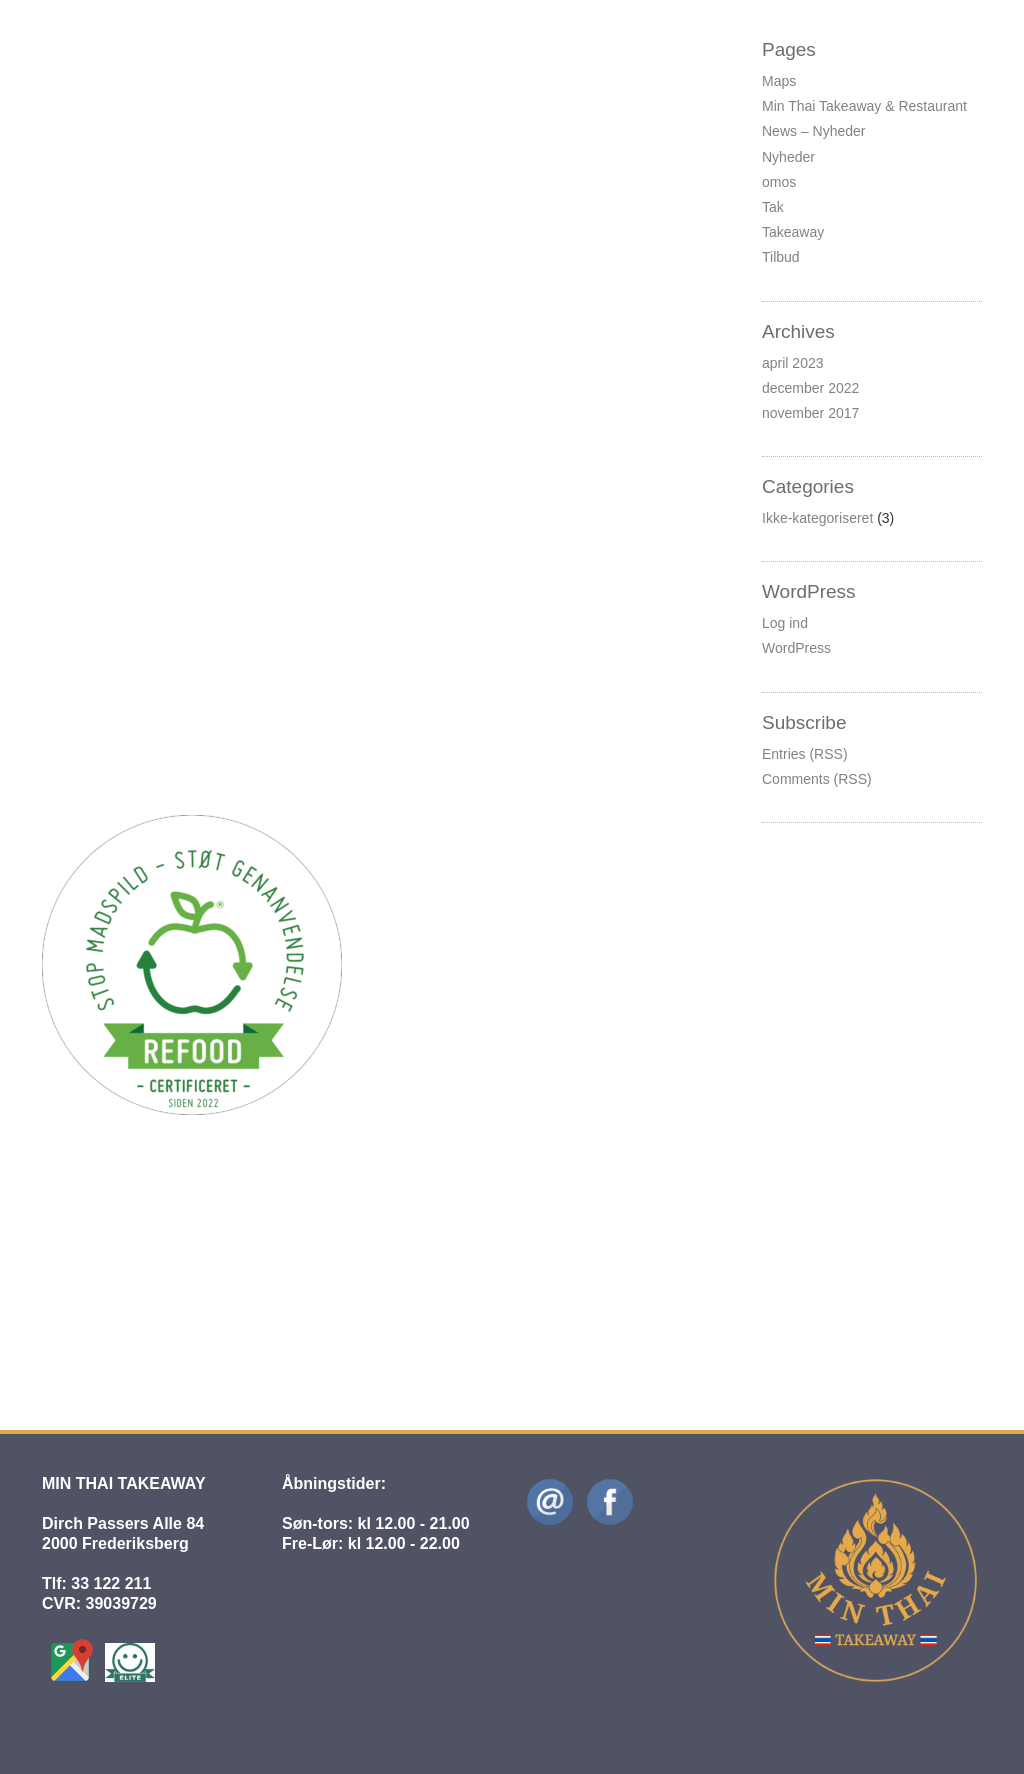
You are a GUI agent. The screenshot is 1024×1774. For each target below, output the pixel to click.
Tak (773, 207)
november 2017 (810, 413)
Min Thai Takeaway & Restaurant (864, 106)
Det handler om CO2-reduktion (187, 330)
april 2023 (793, 363)
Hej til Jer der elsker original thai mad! (223, 1226)
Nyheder (788, 157)
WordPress (796, 648)
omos (779, 182)
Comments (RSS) (817, 779)
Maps (779, 81)
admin (190, 1251)
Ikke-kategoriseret (305, 76)
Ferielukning (101, 51)
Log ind (785, 623)
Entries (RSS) (805, 754)
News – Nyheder (814, 131)
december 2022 (810, 388)
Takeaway (793, 232)
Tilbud (781, 257)
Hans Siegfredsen (183, 76)
